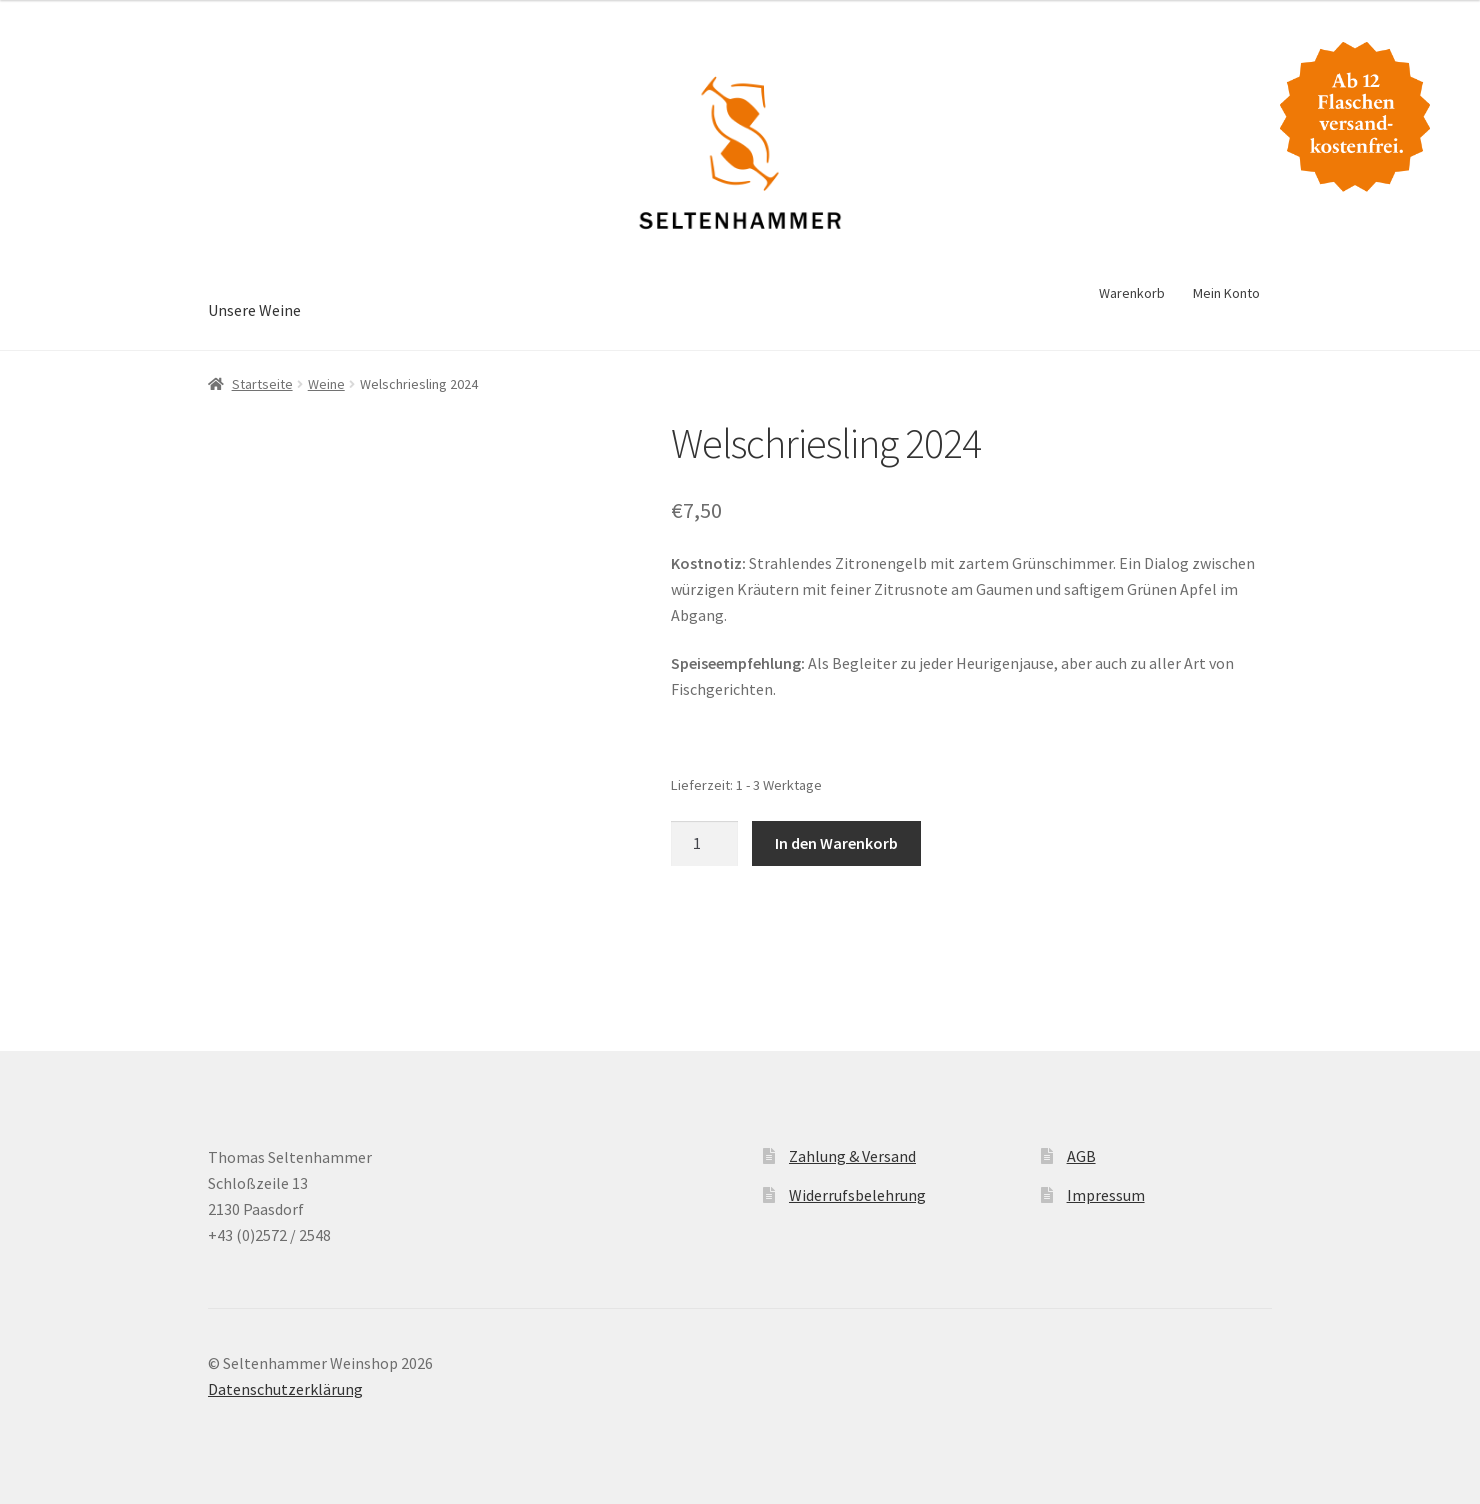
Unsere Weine (254, 310)
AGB (1081, 1156)
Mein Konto (1226, 293)
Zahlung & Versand (852, 1156)
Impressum (1106, 1195)
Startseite (262, 384)
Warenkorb (1132, 293)
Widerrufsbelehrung (857, 1195)
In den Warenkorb (836, 843)
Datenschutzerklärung (285, 1389)
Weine (326, 384)
